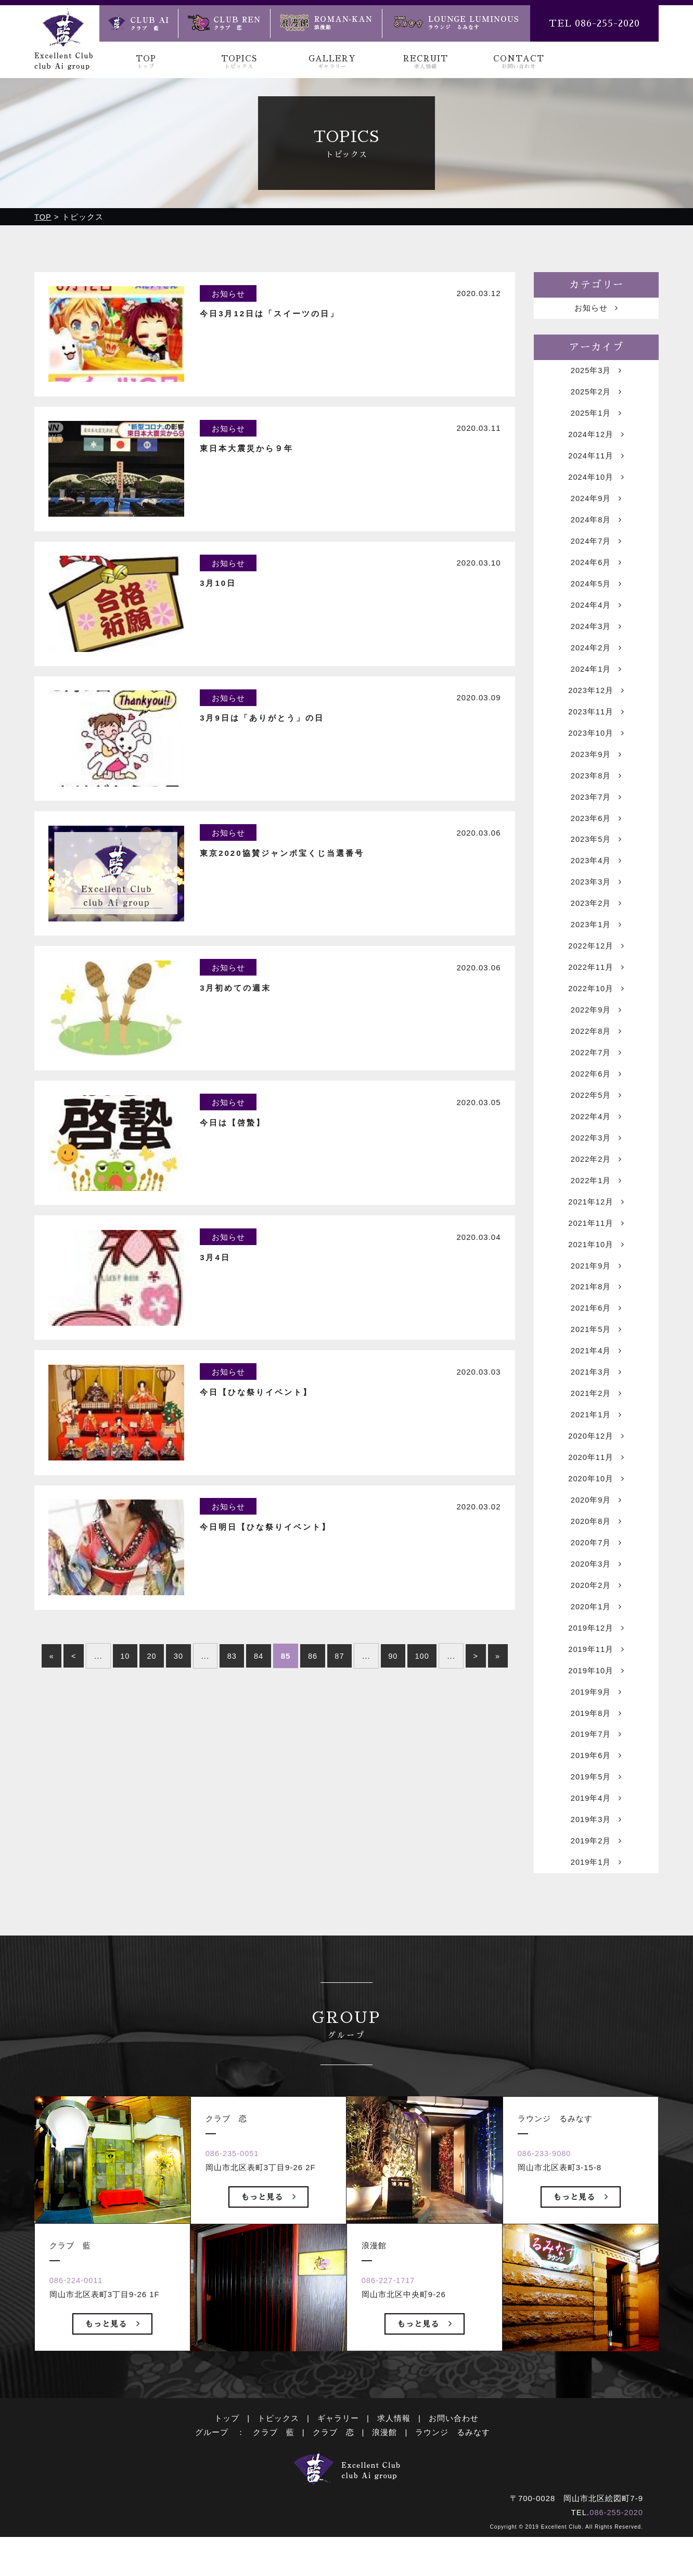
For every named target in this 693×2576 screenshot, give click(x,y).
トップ (226, 2476)
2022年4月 (596, 1136)
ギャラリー (338, 2476)
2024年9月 (596, 502)
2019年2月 (596, 1879)
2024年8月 (596, 524)
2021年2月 (596, 1420)
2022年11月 (596, 983)
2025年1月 (596, 415)
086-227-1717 (390, 2339)
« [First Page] (47, 1695)
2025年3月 (596, 371)
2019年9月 (596, 1726)
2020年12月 (596, 1464)
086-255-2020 (615, 2570)
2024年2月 (596, 655)
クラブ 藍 (273, 2490)
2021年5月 (596, 1355)
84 (259, 1695)
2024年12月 (596, 437)
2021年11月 (596, 1245)
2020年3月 (596, 1595)
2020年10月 (596, 1508)
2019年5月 (596, 1814)
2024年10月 (596, 481)
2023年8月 (596, 787)
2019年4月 (596, 1835)
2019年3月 (596, 1857)
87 (341, 1695)
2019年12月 (596, 1661)
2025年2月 (596, 393)
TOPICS (239, 62)
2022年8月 (596, 1049)
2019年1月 (596, 1901)
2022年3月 (596, 1158)
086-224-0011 (77, 2339)
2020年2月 (596, 1617)
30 (177, 1695)
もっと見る (112, 2382)
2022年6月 (596, 1092)
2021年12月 (596, 1224)
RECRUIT (425, 62)
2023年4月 (596, 874)
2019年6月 (596, 1792)
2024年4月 (596, 612)
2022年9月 (596, 1027)
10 (122, 1695)
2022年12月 (596, 961)
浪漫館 (384, 2490)
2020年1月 (596, 1639)
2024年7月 (596, 546)
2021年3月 (596, 1398)
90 (395, 1695)
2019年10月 (596, 1704)
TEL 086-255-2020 (594, 23)
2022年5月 (596, 1114)
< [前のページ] (70, 1695)
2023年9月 (596, 765)
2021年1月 (596, 1442)
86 (313, 1695)
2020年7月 (596, 1573)
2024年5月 (596, 590)
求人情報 (393, 2476)
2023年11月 (596, 721)
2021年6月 (596, 1333)
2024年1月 (596, 677)
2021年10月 (596, 1267)
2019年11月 (596, 1682)
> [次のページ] (479, 1695)
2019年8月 (596, 1748)
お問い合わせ (454, 2476)
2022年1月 (596, 1202)
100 (425, 1695)
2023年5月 (596, 852)
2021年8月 (596, 1311)
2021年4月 (596, 1377)
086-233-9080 (546, 2212)
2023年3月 (596, 896)
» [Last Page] (501, 1695)
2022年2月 (596, 1180)
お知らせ (596, 308)
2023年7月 (596, 808)
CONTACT (518, 62)
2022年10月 (596, 1005)
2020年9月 (596, 1530)
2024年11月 (596, 459)
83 (231, 1695)
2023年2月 (596, 918)
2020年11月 (596, 1486)
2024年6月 (596, 568)
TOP (146, 62)
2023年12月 (596, 699)
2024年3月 (596, 634)
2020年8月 (596, 1551)
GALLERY (332, 62)
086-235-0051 (234, 2212)
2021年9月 (596, 1289)
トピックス (278, 2476)
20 (150, 1695)
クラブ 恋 (333, 2490)
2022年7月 (596, 1071)
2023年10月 (596, 743)
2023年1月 (596, 939)
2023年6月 (596, 830)
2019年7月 (596, 1770)
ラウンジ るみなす (452, 2490)
